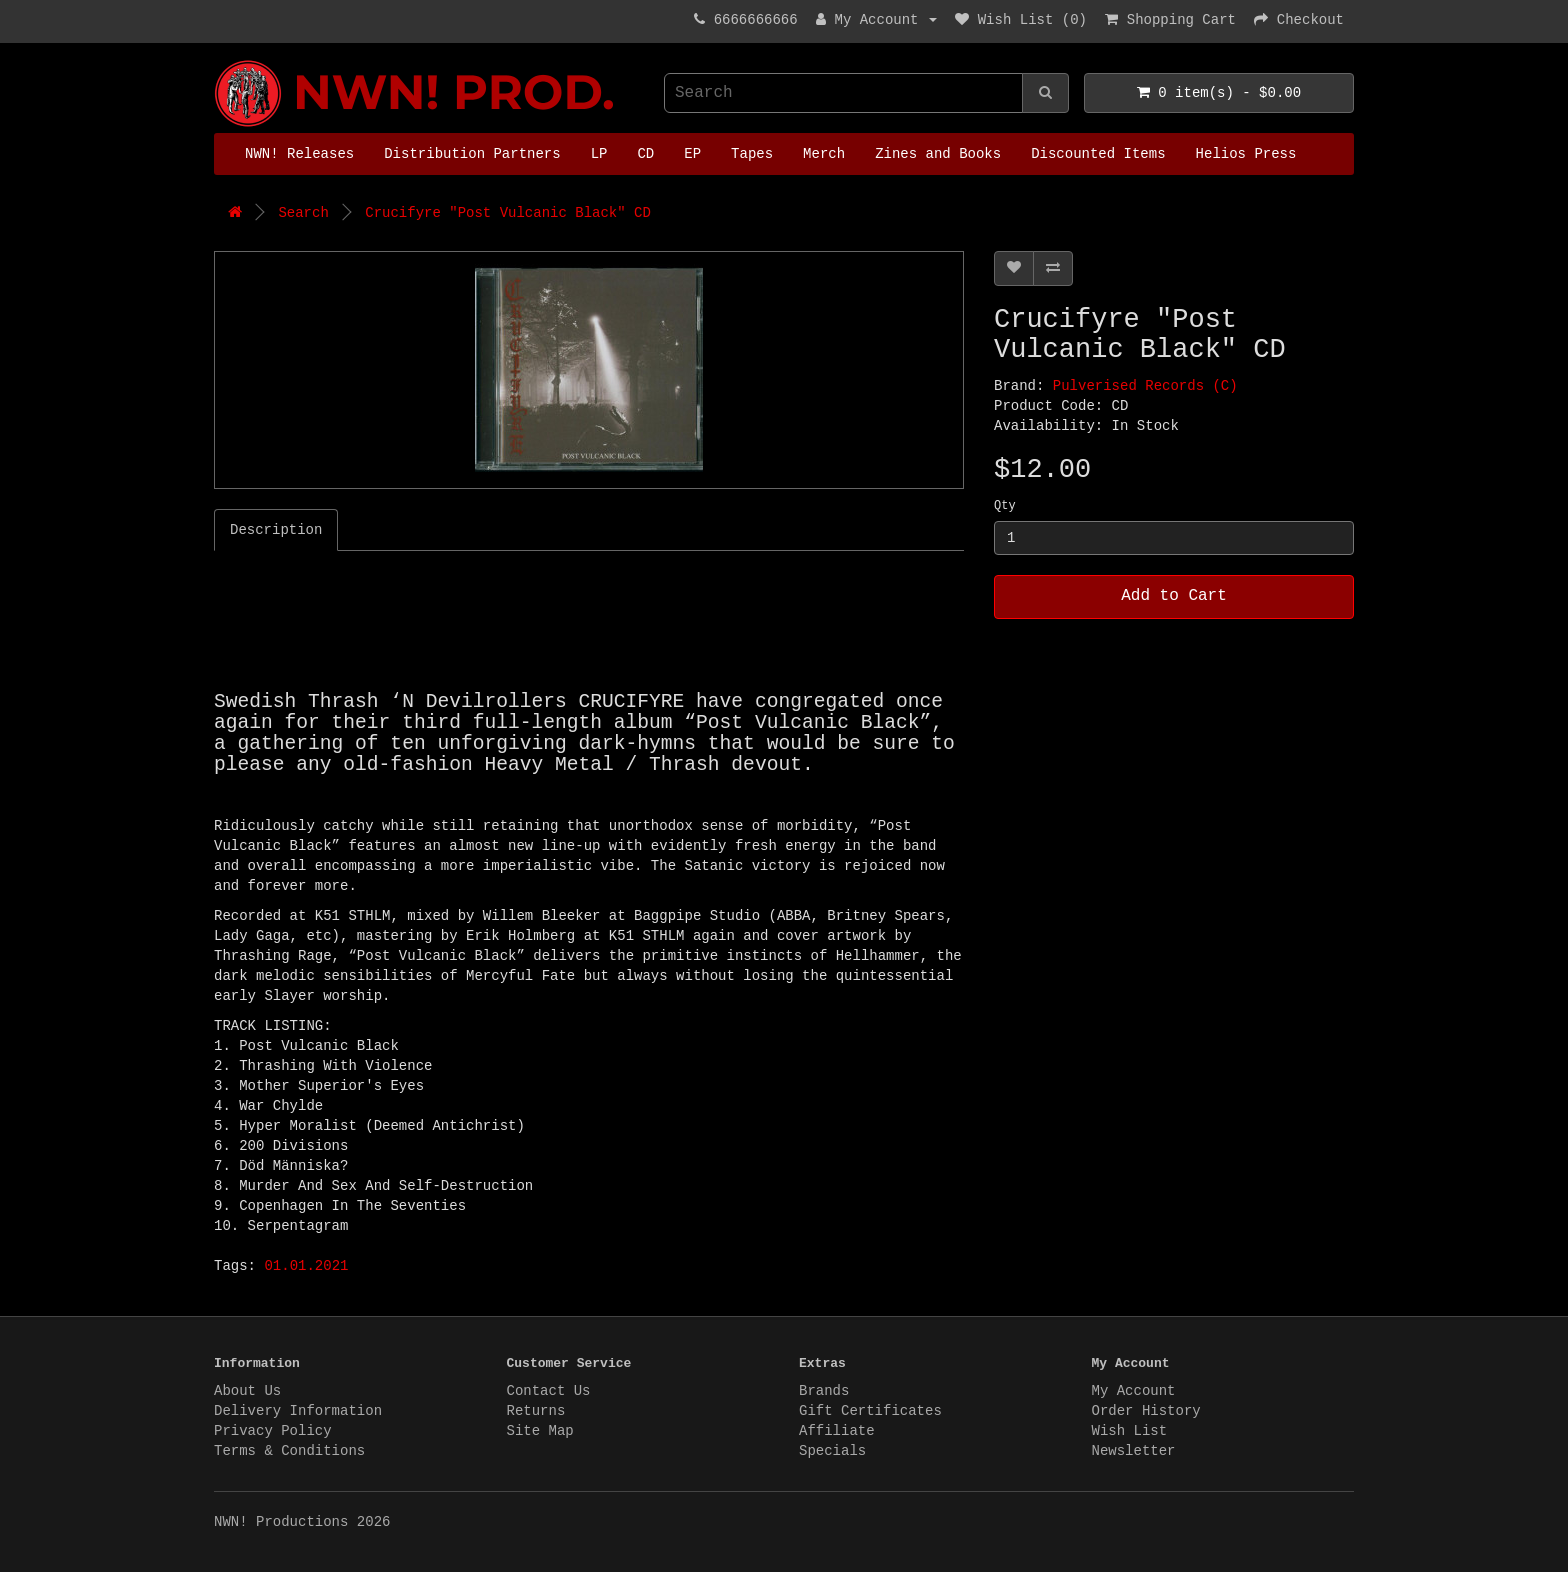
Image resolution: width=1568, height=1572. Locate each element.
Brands (824, 1391)
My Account (1134, 1391)
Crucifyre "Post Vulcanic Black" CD (508, 213)
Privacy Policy (273, 1431)
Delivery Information (298, 1411)
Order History (1146, 1411)
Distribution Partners (472, 154)
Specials (832, 1451)
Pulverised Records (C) (1145, 386)
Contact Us (549, 1391)
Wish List (1130, 1431)
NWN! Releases (299, 154)
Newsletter (1134, 1451)
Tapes (752, 154)
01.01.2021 (306, 1266)
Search (303, 213)
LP (599, 154)
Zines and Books (938, 154)
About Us (247, 1391)
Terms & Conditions (289, 1451)
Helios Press (1246, 154)
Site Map (540, 1431)
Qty (1005, 506)
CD (645, 154)
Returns (536, 1411)
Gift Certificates (870, 1411)
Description (276, 530)
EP (692, 154)
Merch (824, 154)
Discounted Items (1098, 154)
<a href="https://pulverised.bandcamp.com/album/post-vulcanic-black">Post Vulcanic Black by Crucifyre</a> (464, 626)
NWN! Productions (219, 60)
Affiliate (837, 1431)
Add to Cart (1174, 596)
